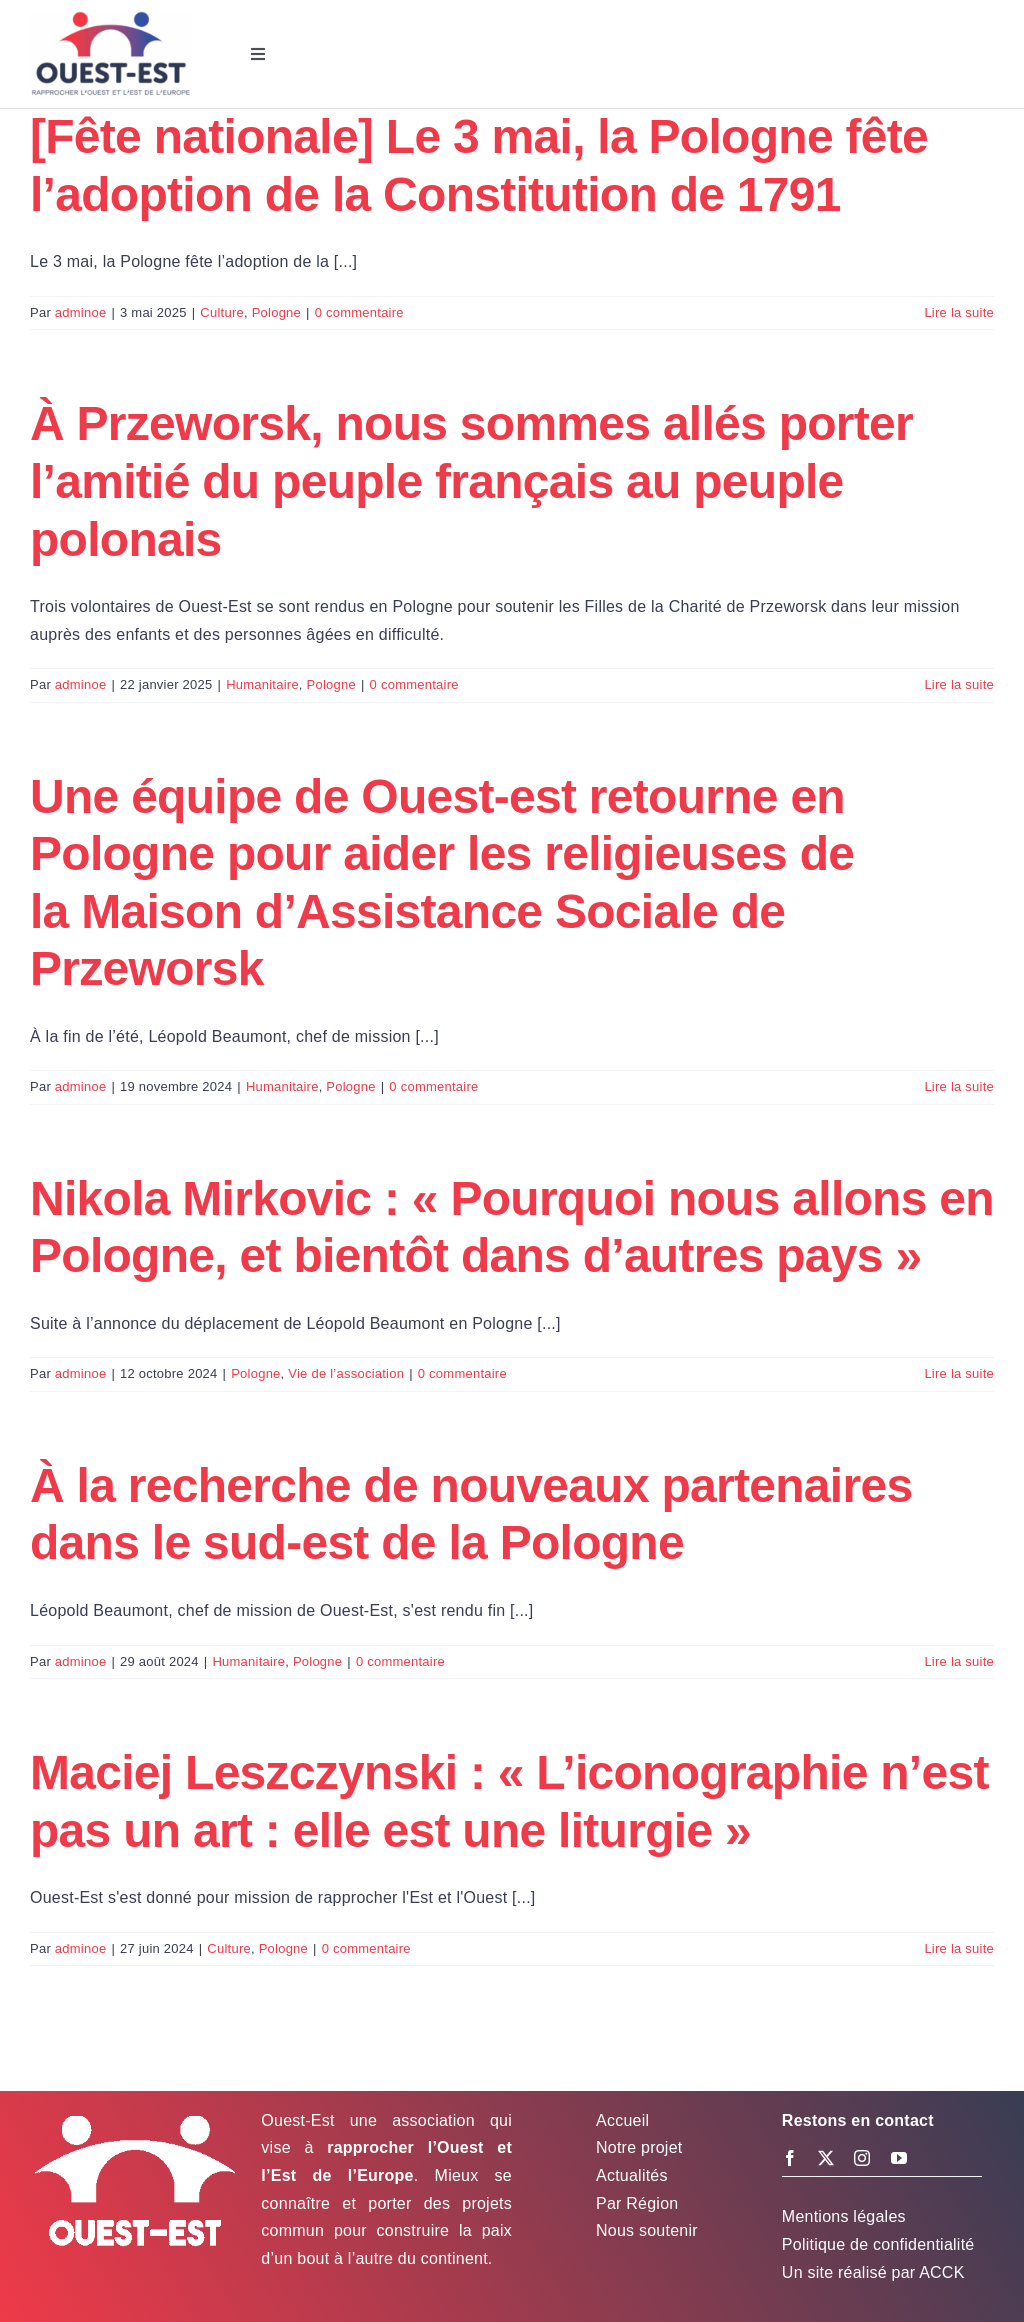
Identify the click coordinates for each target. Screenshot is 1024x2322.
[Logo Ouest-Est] (111, 17)
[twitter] (826, 2158)
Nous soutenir (647, 2230)
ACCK (941, 2272)
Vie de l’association (346, 1373)
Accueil (622, 2120)
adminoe (81, 312)
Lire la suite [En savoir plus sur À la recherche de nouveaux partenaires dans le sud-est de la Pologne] (959, 1661)
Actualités (632, 2175)
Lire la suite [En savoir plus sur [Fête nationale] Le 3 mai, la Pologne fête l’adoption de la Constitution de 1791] (959, 312)
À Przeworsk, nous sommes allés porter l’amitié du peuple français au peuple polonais (471, 481)
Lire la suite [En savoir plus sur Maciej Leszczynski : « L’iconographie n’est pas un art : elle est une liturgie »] (959, 1948)
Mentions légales (844, 2216)
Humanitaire (262, 684)
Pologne (276, 312)
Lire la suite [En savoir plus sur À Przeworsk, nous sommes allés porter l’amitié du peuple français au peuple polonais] (959, 684)
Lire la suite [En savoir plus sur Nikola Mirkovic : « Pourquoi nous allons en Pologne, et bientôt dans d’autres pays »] (959, 1373)
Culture (222, 312)
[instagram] (862, 2158)
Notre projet (639, 2147)
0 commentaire (359, 312)
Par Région (637, 2203)
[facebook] (790, 2158)
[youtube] (899, 2158)
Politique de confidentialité (878, 2244)
